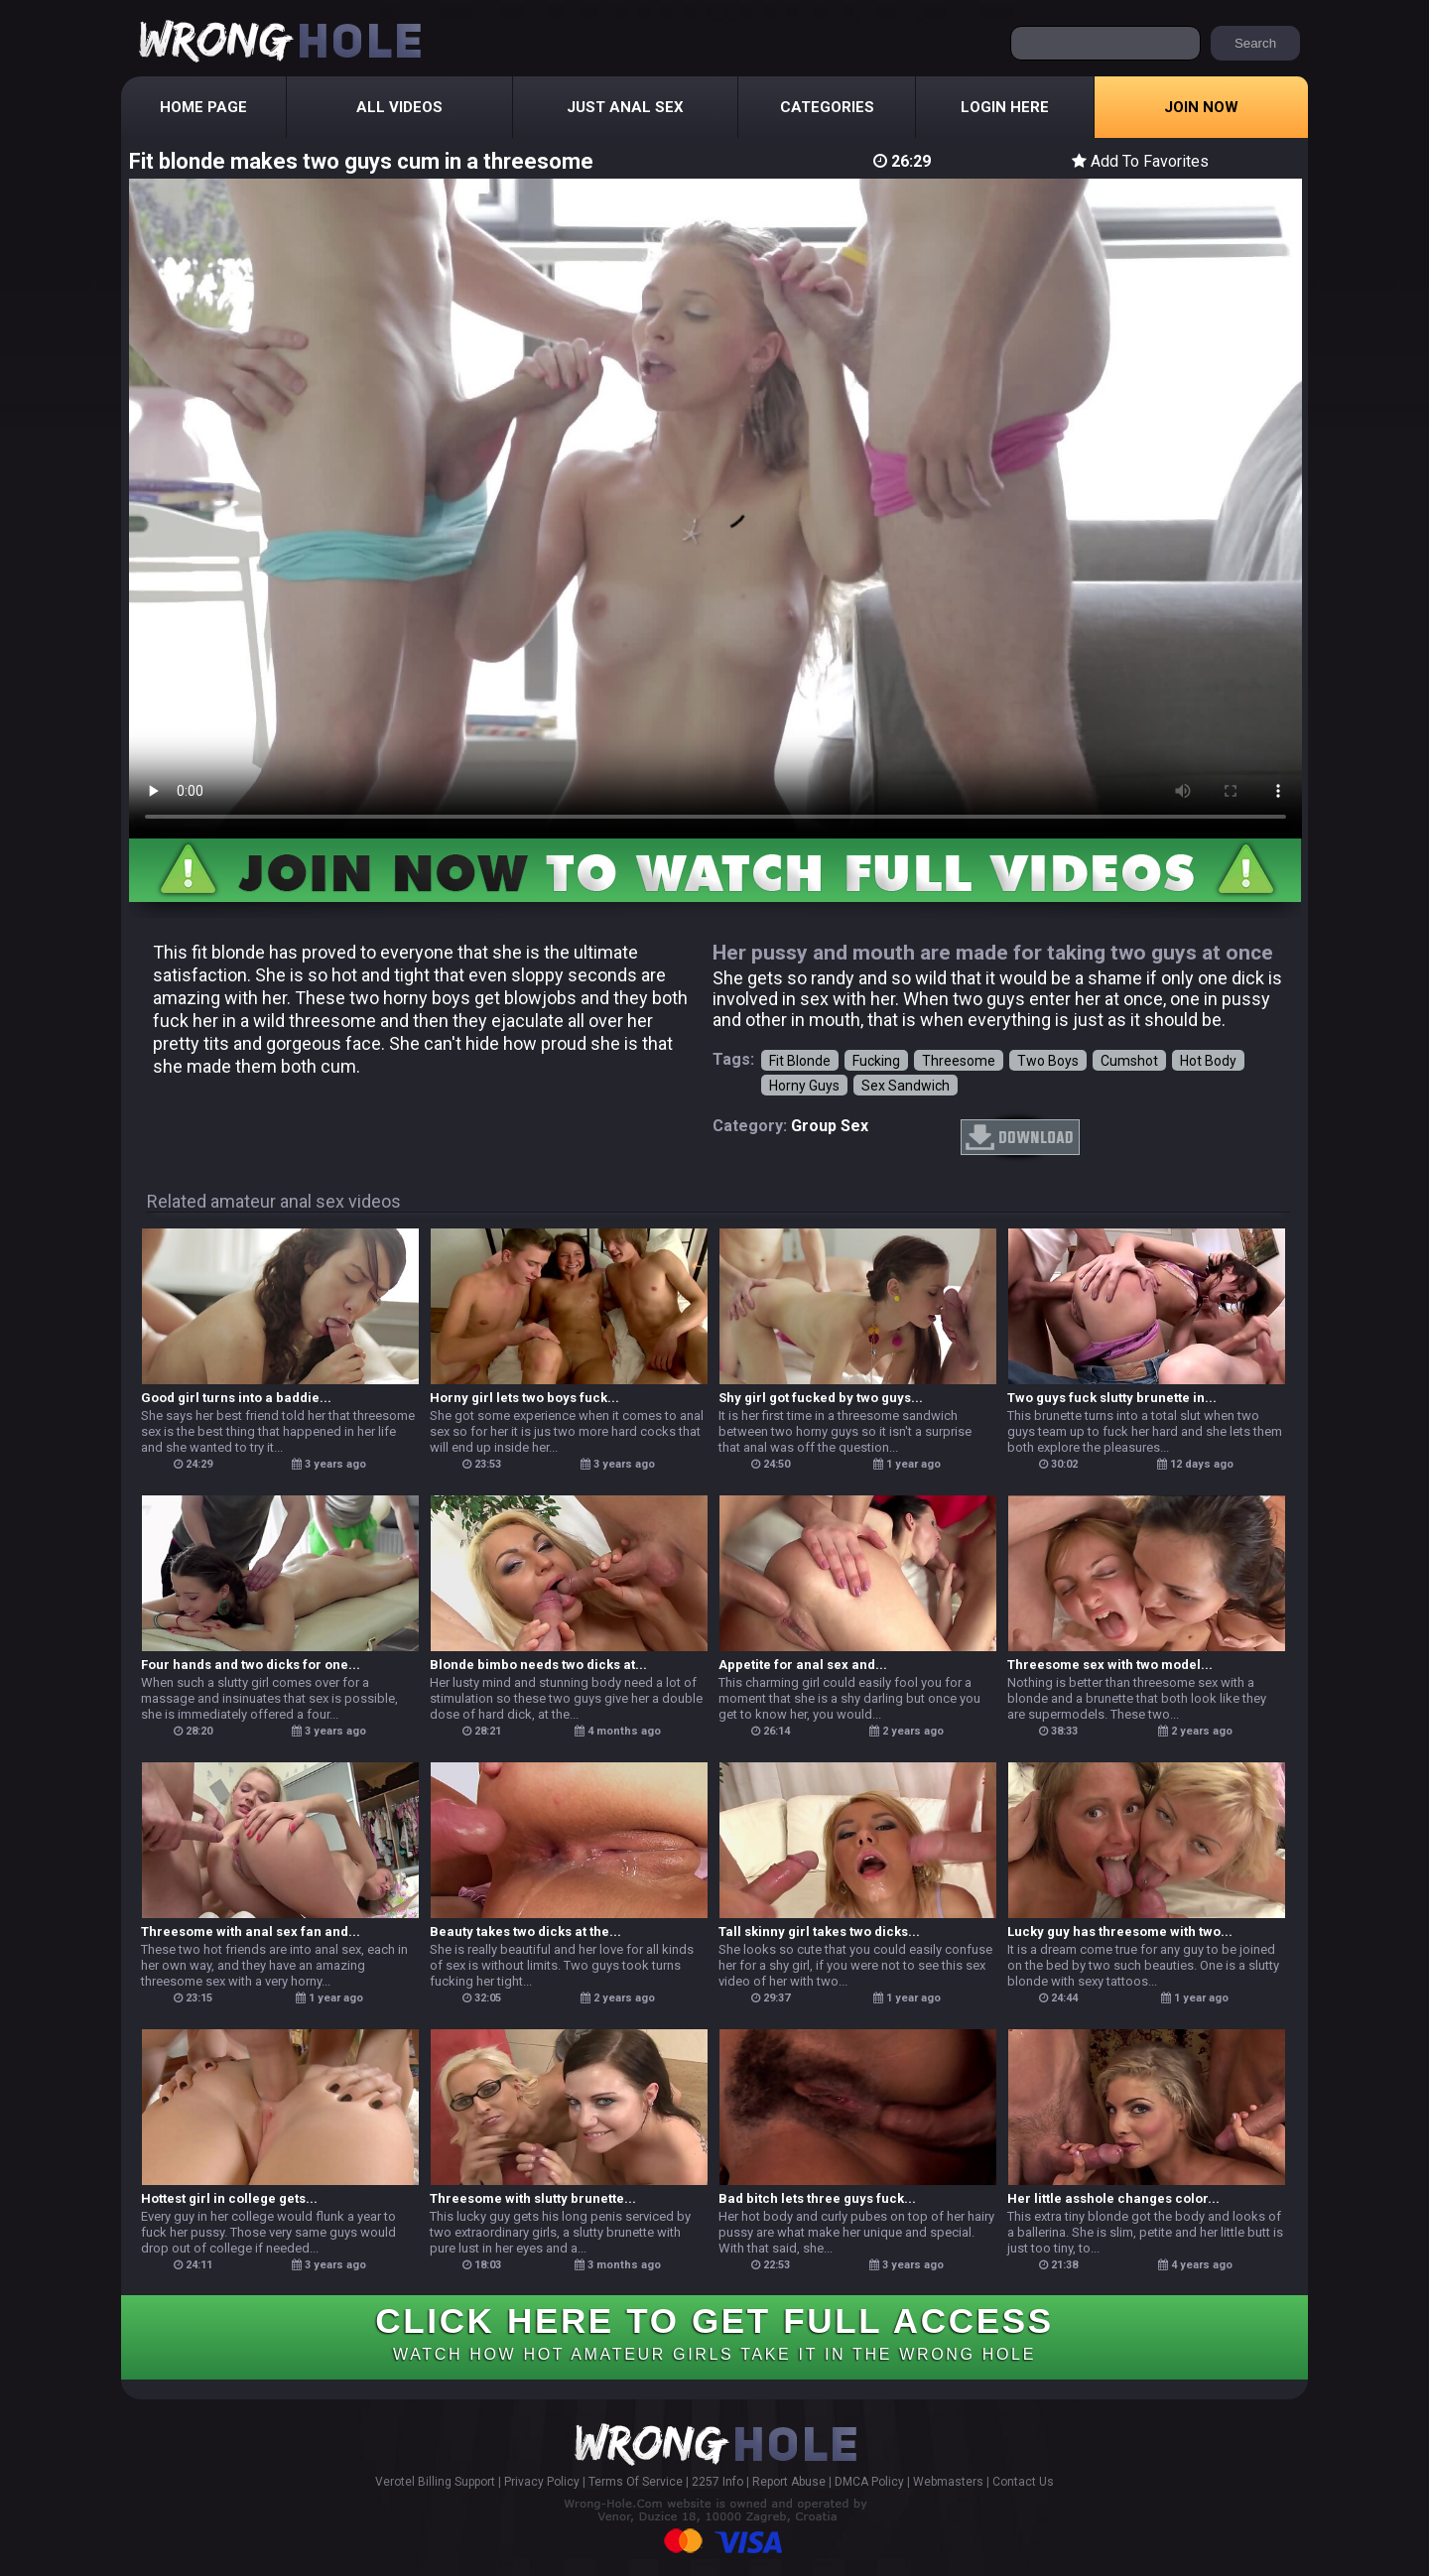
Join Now (1201, 107)
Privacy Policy (542, 2482)
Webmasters (948, 2482)
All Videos (399, 107)
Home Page (203, 107)
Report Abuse (789, 2482)
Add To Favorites (1140, 161)
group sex (829, 1125)
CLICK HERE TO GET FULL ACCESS (714, 2332)
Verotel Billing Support (435, 2482)
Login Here (1005, 107)
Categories (827, 107)
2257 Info (717, 2482)
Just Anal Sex (625, 107)
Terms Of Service (635, 2482)
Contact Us (1023, 2482)
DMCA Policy (869, 2482)
